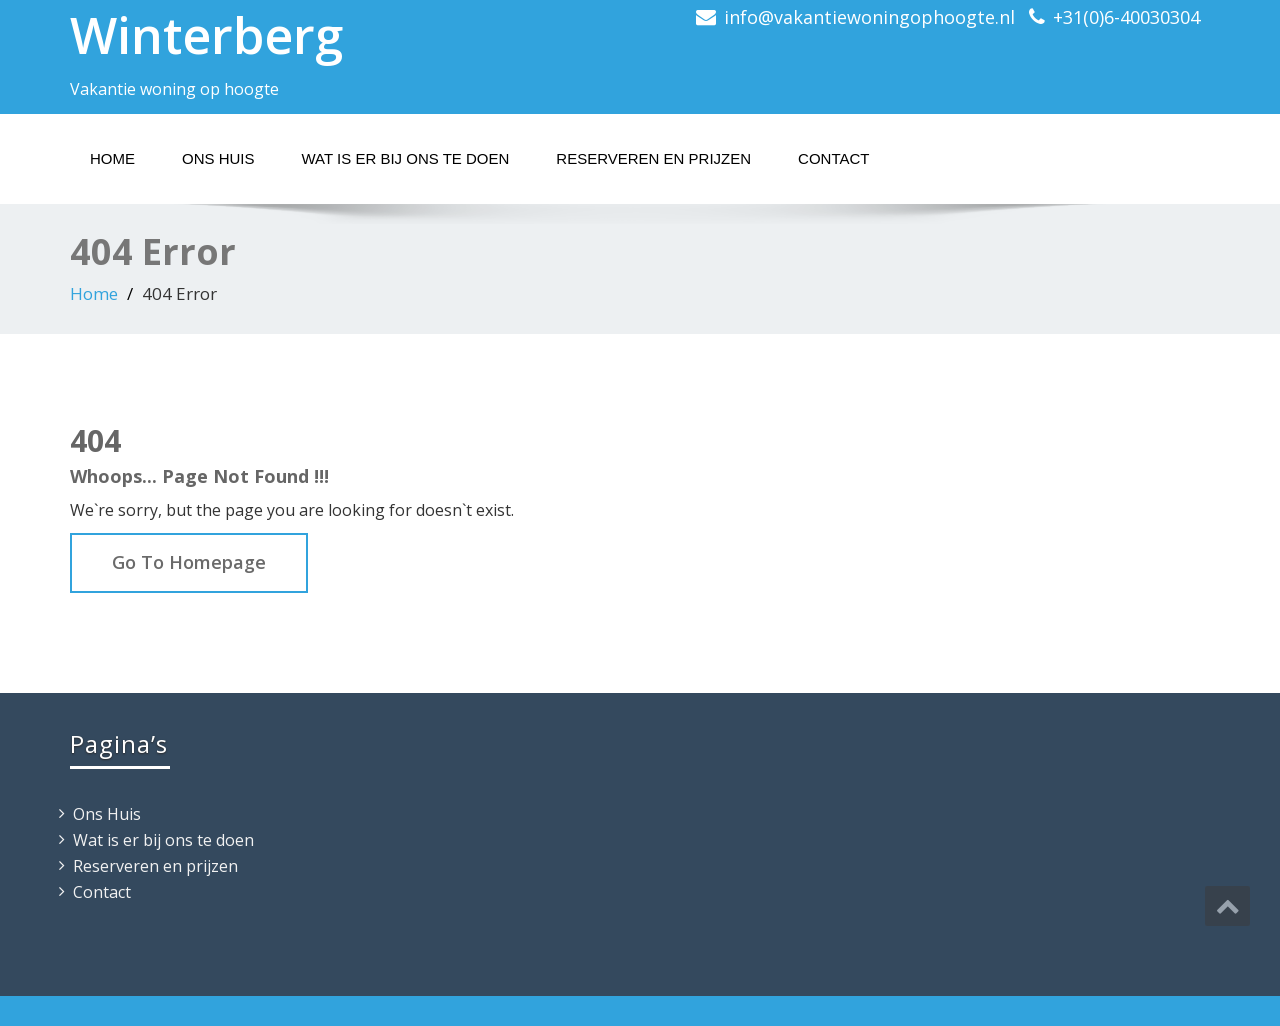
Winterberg (206, 35)
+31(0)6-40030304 (1126, 17)
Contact (833, 158)
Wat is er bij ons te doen (406, 158)
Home (112, 158)
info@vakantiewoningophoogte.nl (869, 17)
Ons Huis (218, 158)
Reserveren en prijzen (653, 158)
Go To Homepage (189, 562)
